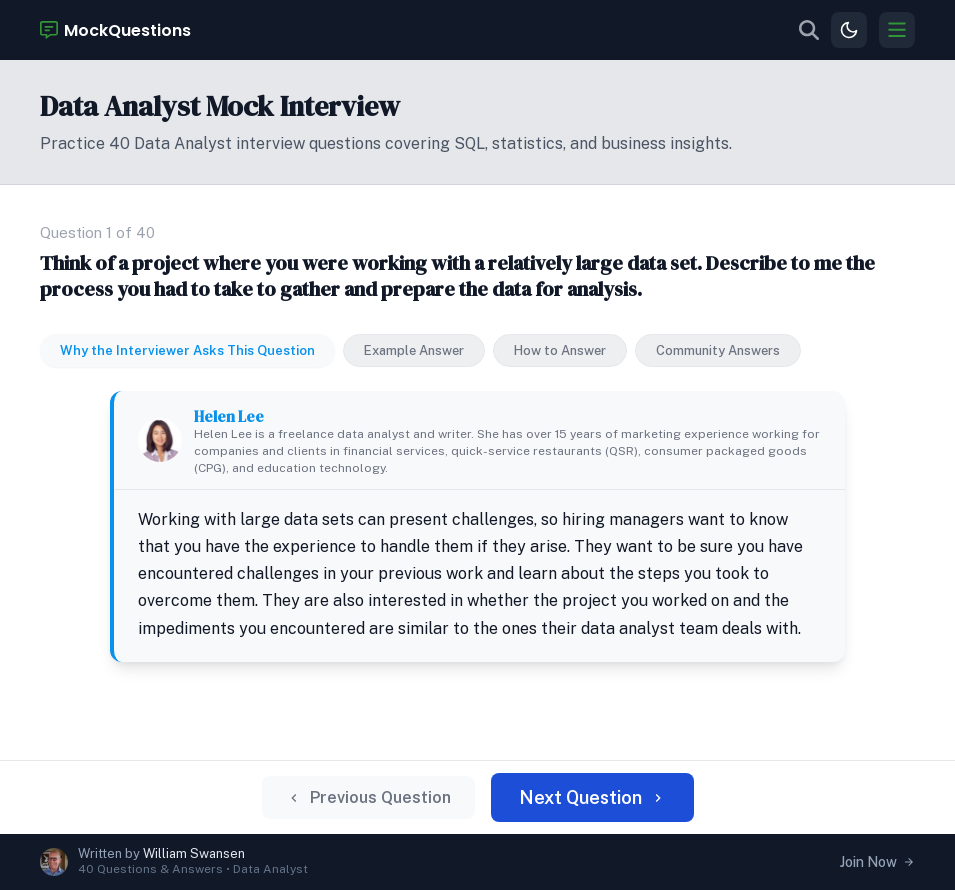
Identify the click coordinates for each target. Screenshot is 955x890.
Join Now (877, 862)
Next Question (592, 797)
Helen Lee (229, 416)
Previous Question (368, 797)
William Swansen (194, 853)
